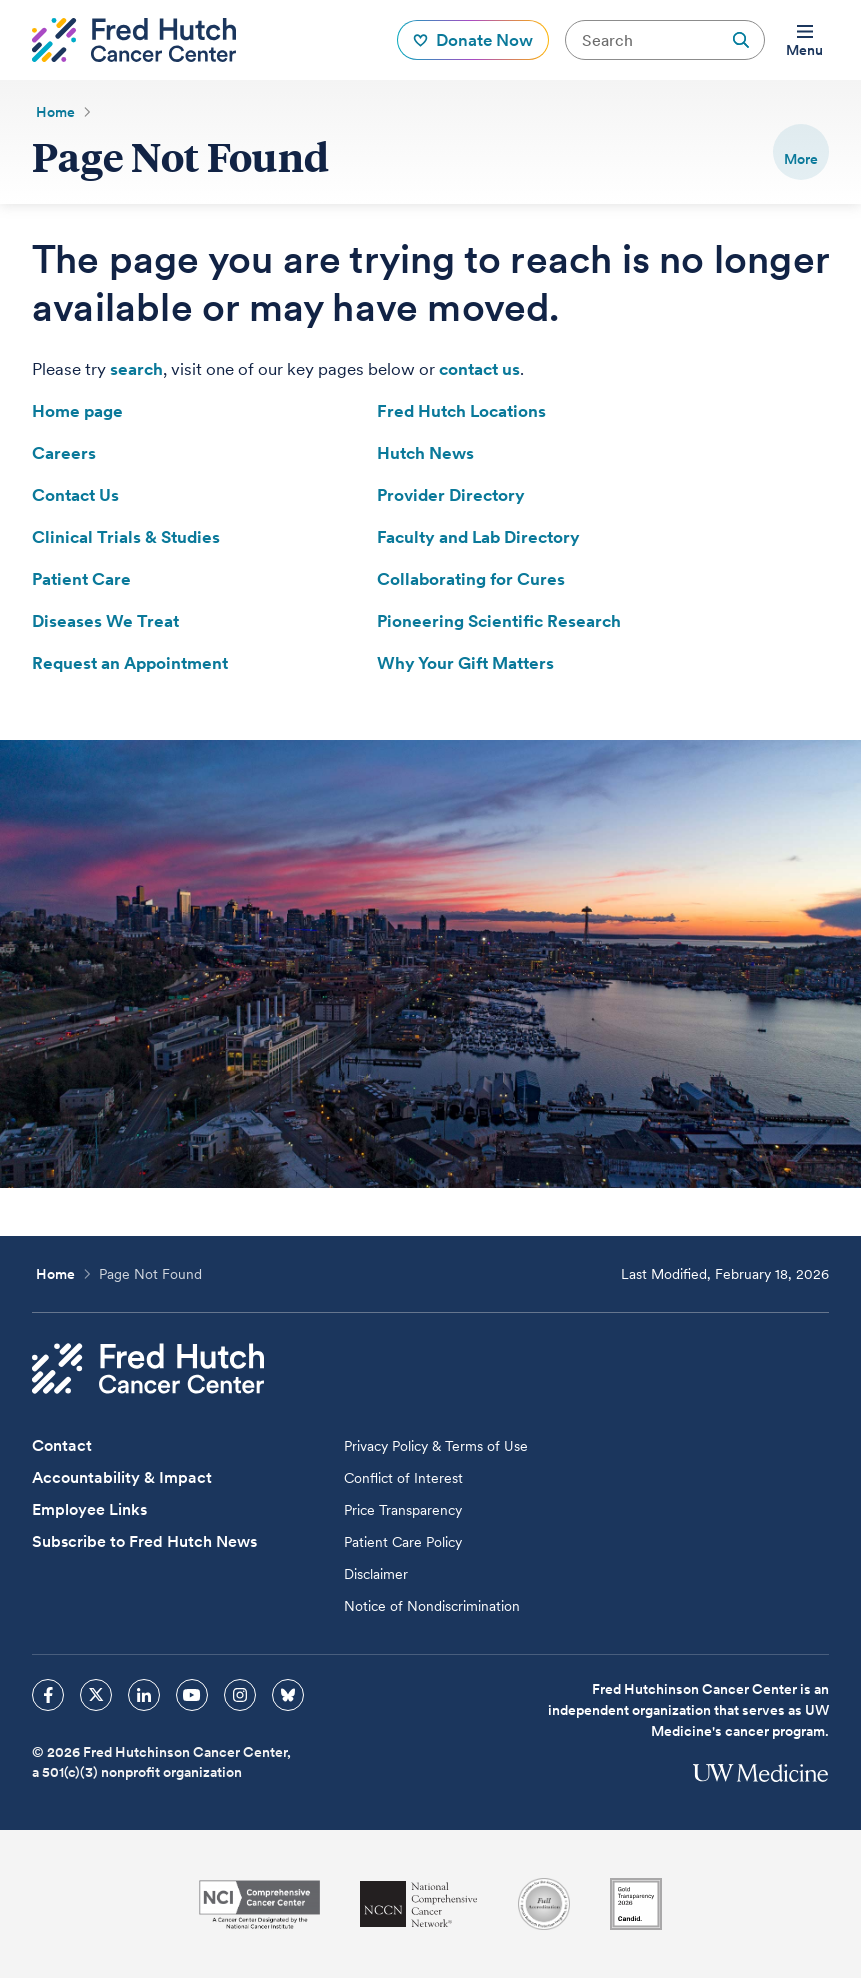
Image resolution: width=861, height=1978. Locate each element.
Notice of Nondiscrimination (432, 1606)
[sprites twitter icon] (96, 1695)
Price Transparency (403, 1510)
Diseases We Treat (105, 621)
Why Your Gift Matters (465, 663)
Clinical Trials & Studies (126, 537)
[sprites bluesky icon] (288, 1695)
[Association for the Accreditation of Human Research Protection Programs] (544, 1904)
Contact (62, 1445)
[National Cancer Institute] (259, 1904)
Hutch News (425, 453)
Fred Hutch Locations (461, 411)
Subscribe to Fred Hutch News (144, 1541)
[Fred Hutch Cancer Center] (148, 1368)
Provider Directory (451, 495)
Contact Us (75, 495)
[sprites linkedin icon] (144, 1695)
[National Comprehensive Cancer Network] (419, 1904)
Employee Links (89, 1509)
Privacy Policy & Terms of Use (436, 1446)
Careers (64, 453)
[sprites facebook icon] (48, 1695)
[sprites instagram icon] (240, 1695)
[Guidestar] (636, 1904)
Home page (77, 411)
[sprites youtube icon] (192, 1695)
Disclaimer (376, 1574)
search (136, 369)
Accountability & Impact (122, 1477)
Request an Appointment (130, 663)
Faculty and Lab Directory (478, 537)
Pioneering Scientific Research (499, 621)
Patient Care (81, 579)
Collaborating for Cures (471, 579)
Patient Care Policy (403, 1542)
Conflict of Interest (403, 1478)
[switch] (801, 152)
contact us (479, 369)
